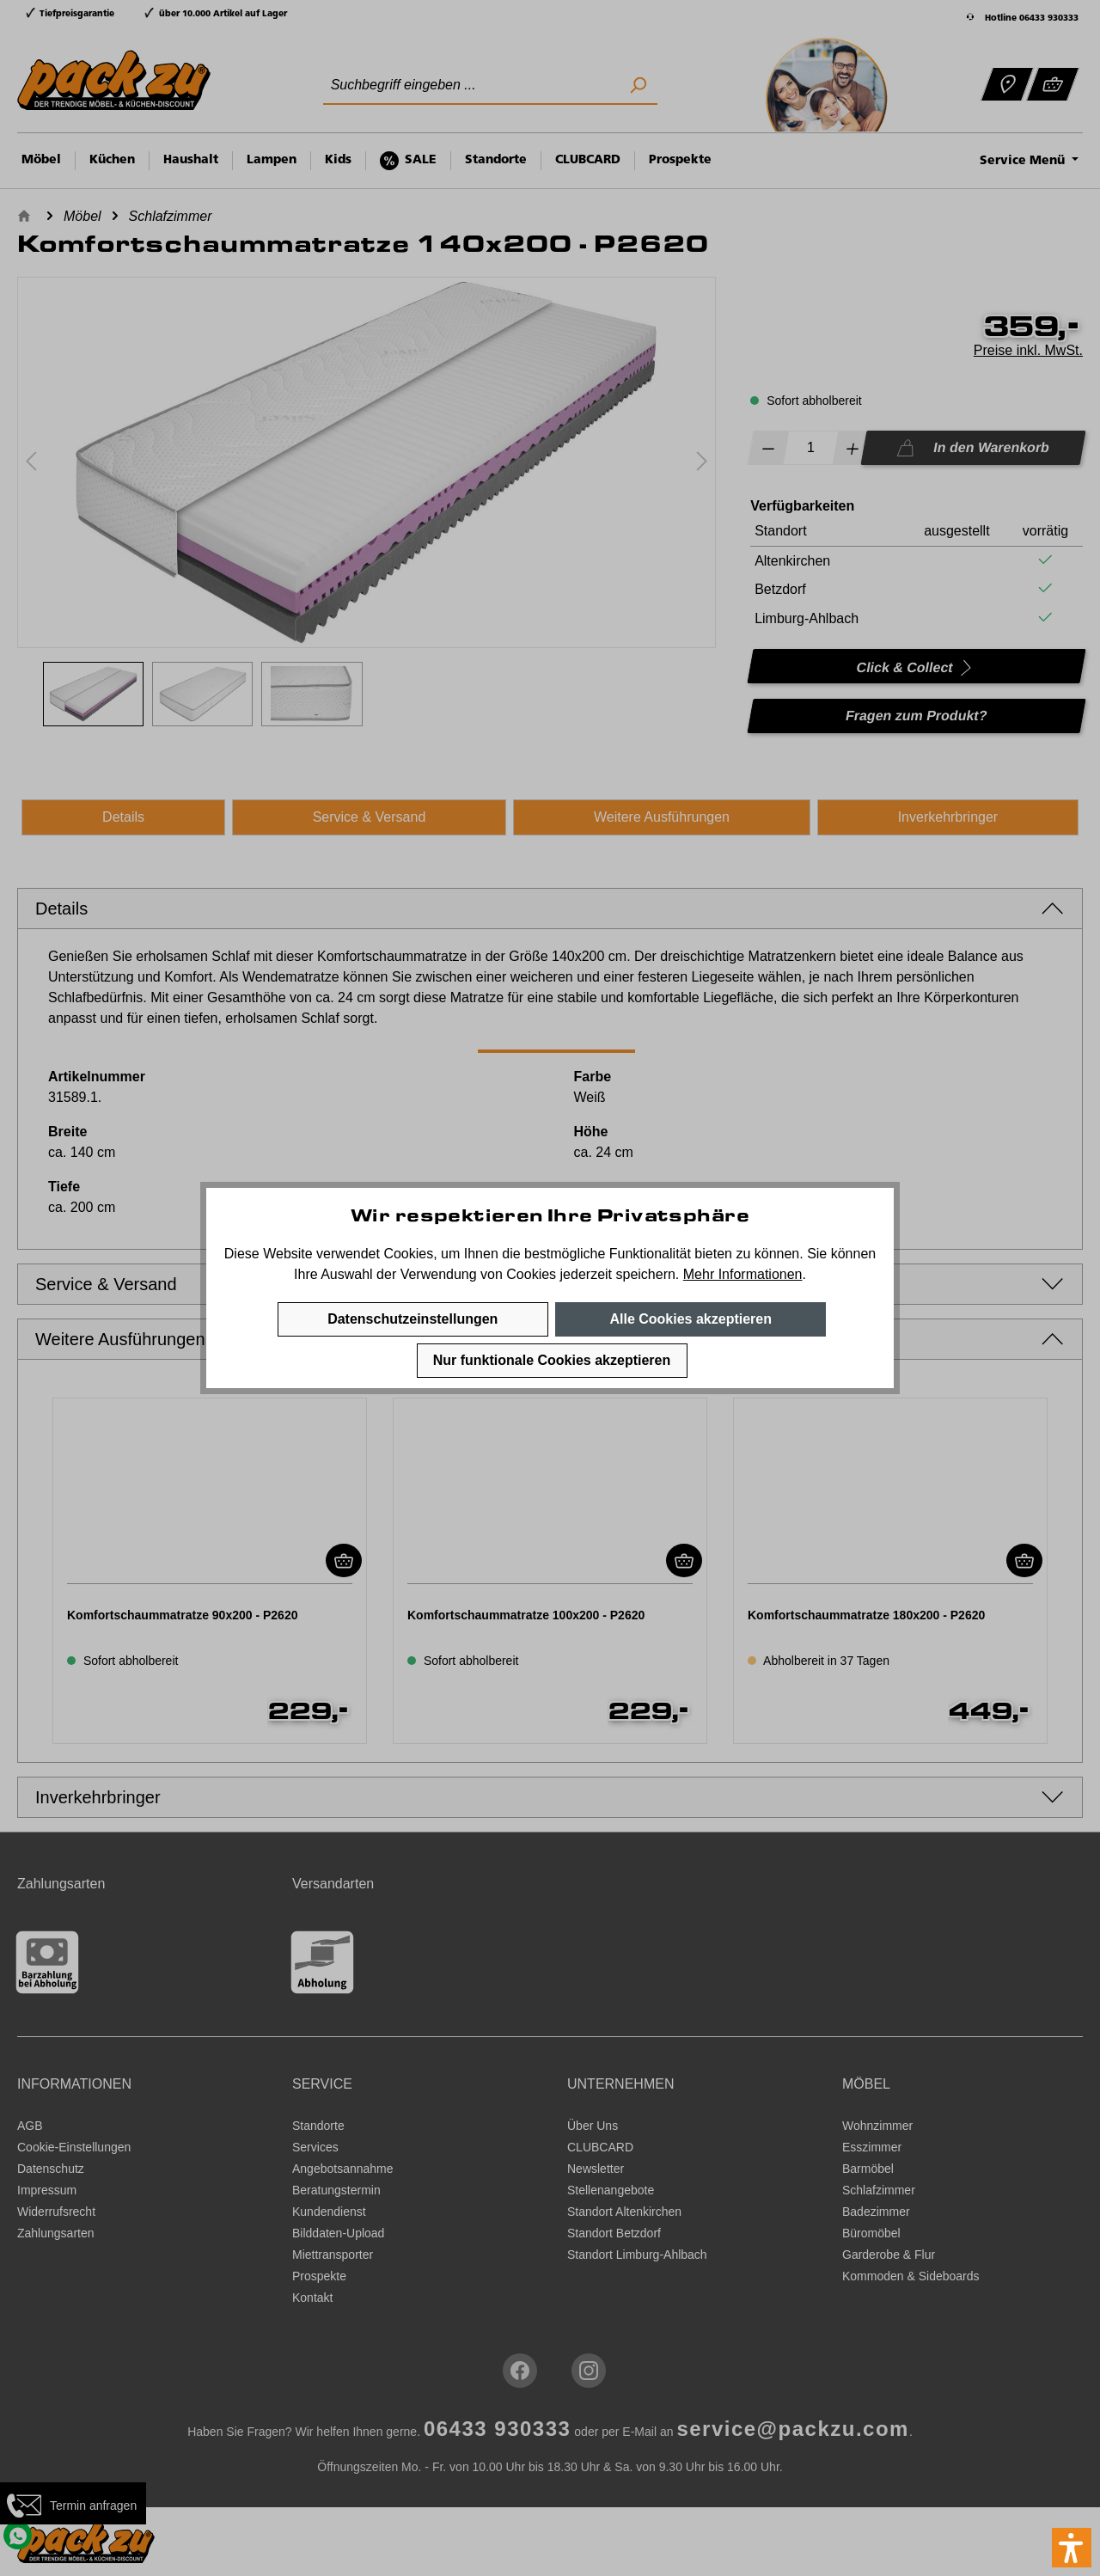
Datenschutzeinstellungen (412, 1319)
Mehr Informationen (743, 1274)
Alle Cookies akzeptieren (690, 1319)
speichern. (647, 1274)
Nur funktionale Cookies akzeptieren (552, 1360)
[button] (1071, 2547)
